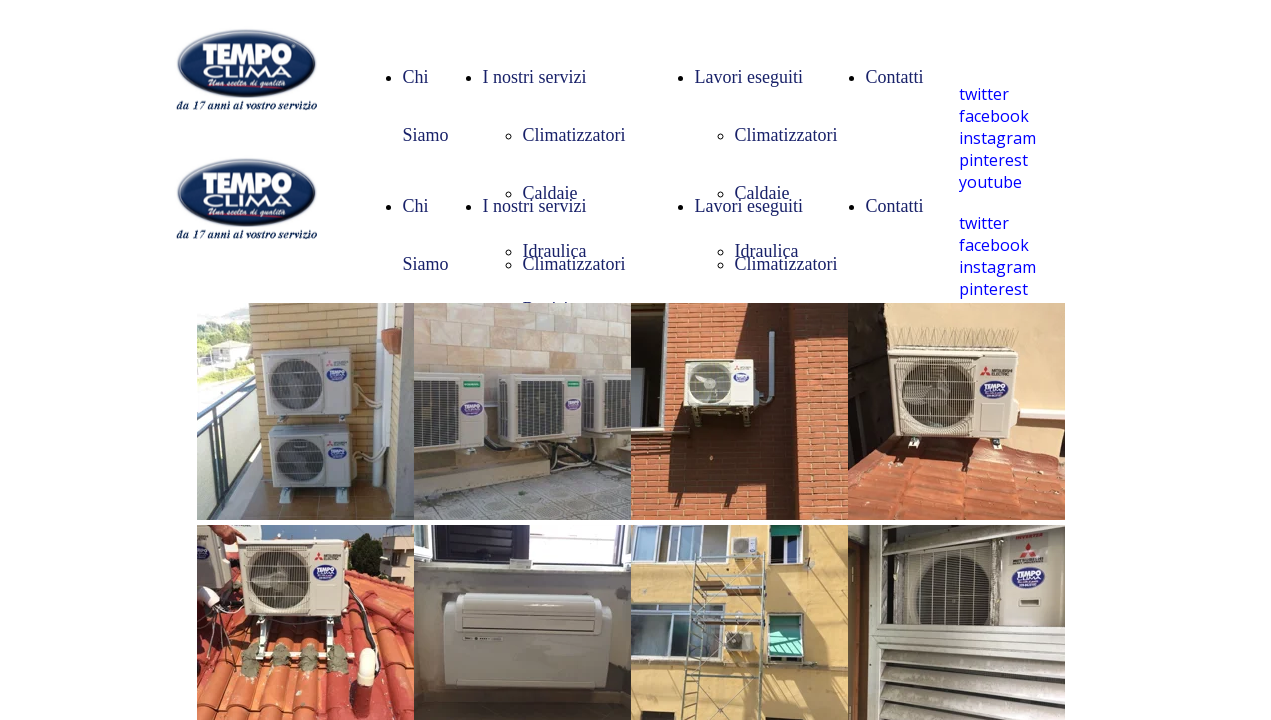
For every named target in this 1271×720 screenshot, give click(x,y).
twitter (984, 94)
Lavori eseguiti (749, 77)
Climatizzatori (574, 135)
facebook (994, 116)
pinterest (993, 160)
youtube (990, 182)
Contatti (895, 77)
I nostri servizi (535, 77)
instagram (997, 138)
